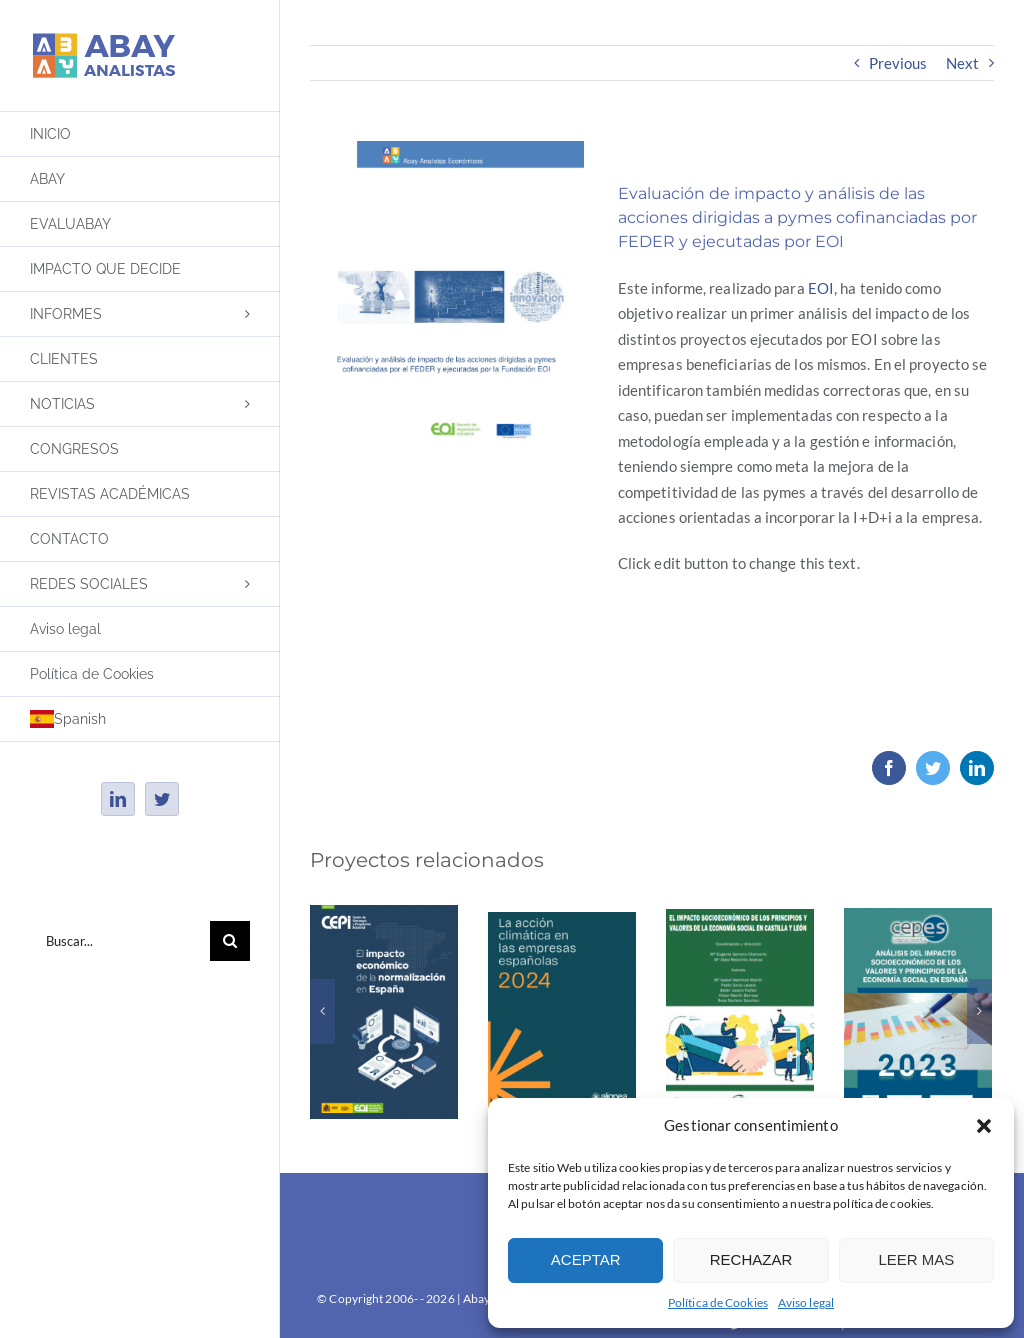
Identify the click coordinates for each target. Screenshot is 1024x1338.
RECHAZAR (751, 1259)
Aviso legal (806, 1302)
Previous (898, 63)
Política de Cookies (718, 1302)
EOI (821, 288)
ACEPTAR (586, 1259)
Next (962, 63)
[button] (984, 1126)
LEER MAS (916, 1259)
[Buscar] (230, 941)
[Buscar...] (120, 941)
